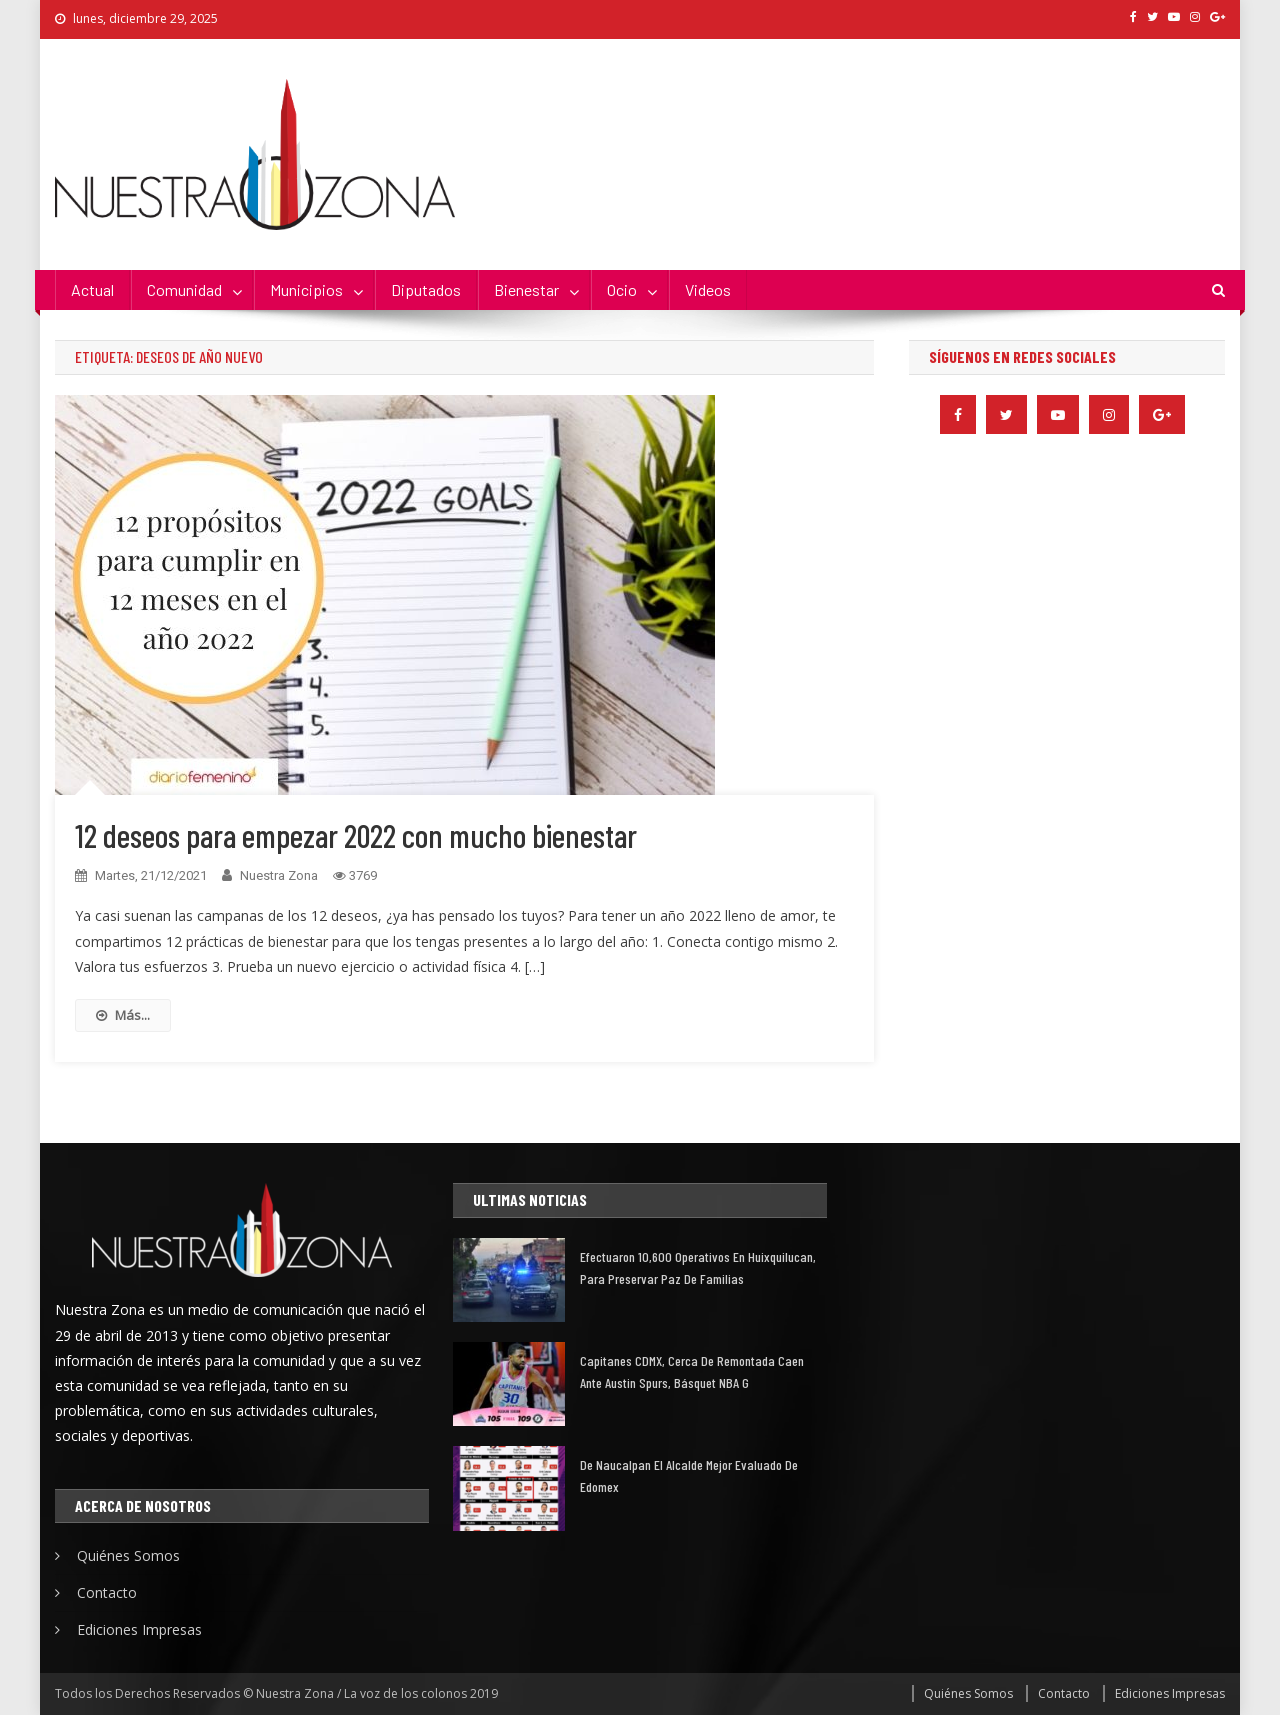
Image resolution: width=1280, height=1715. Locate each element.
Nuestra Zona (279, 875)
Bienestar (526, 289)
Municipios (306, 289)
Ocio (622, 289)
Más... (123, 1015)
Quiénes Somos (128, 1555)
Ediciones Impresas (139, 1629)
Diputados (426, 289)
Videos (708, 289)
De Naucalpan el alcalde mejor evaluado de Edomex (689, 1475)
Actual (92, 289)
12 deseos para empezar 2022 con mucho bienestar (356, 835)
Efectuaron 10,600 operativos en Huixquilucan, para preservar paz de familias (698, 1267)
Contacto (107, 1592)
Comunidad (184, 289)
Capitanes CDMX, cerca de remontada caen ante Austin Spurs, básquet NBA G (692, 1371)
